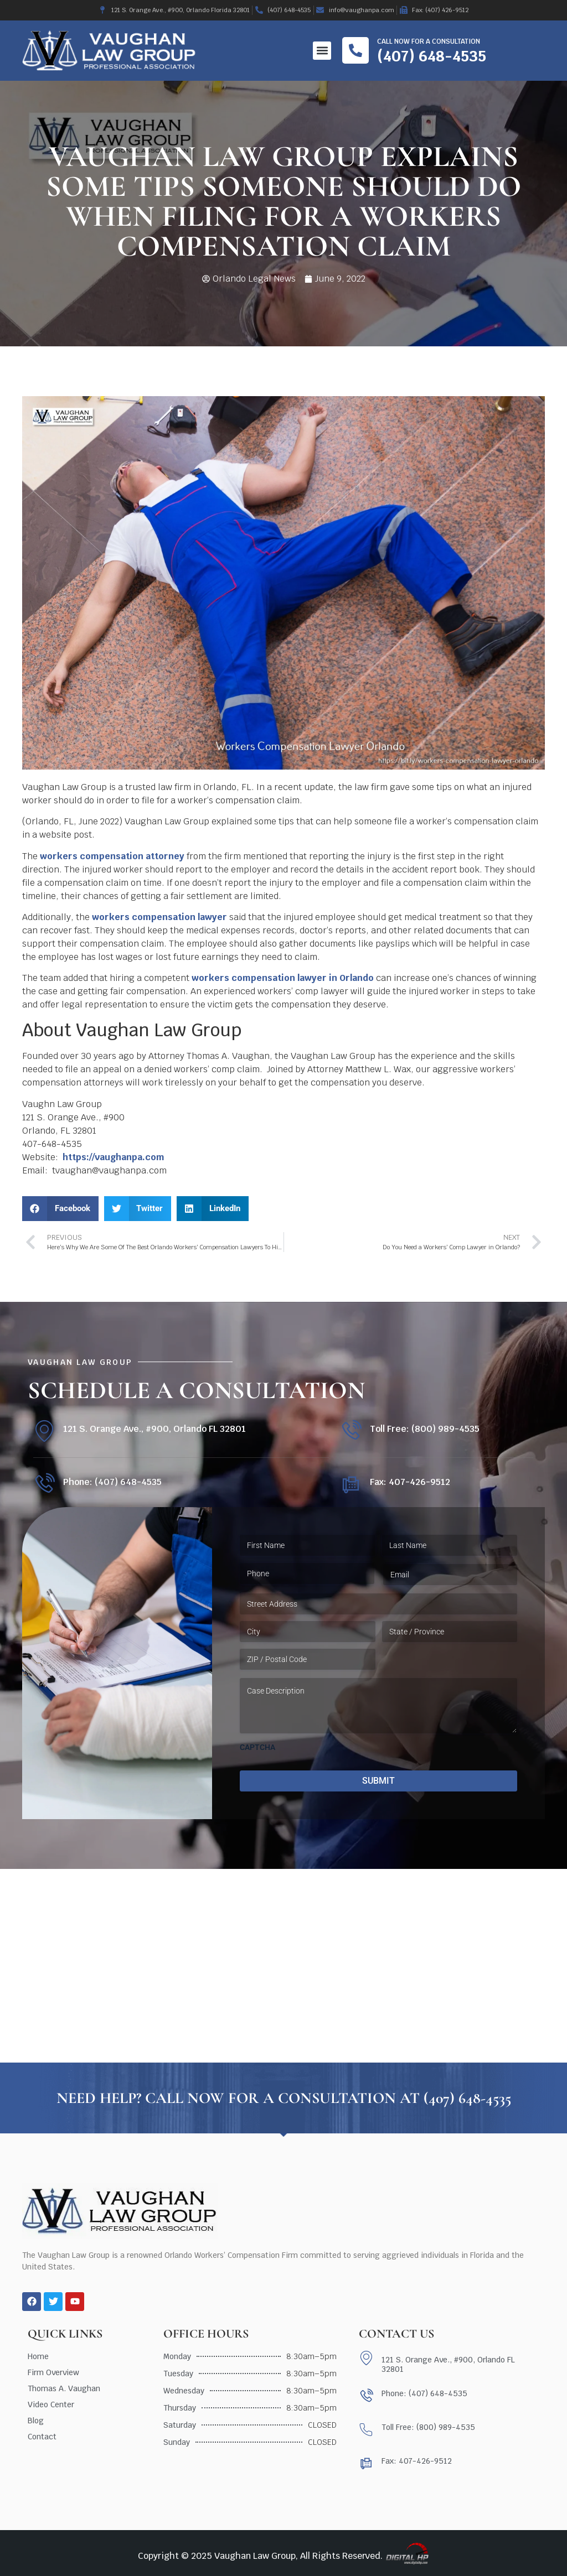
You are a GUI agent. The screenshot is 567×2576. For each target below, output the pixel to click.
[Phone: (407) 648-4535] (44, 1484)
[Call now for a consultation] (355, 50)
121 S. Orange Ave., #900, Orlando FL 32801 (154, 1429)
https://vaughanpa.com (113, 1157)
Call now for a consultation (428, 41)
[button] (322, 50)
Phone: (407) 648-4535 (112, 1482)
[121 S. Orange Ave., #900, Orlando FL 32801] (44, 1431)
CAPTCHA (257, 1747)
